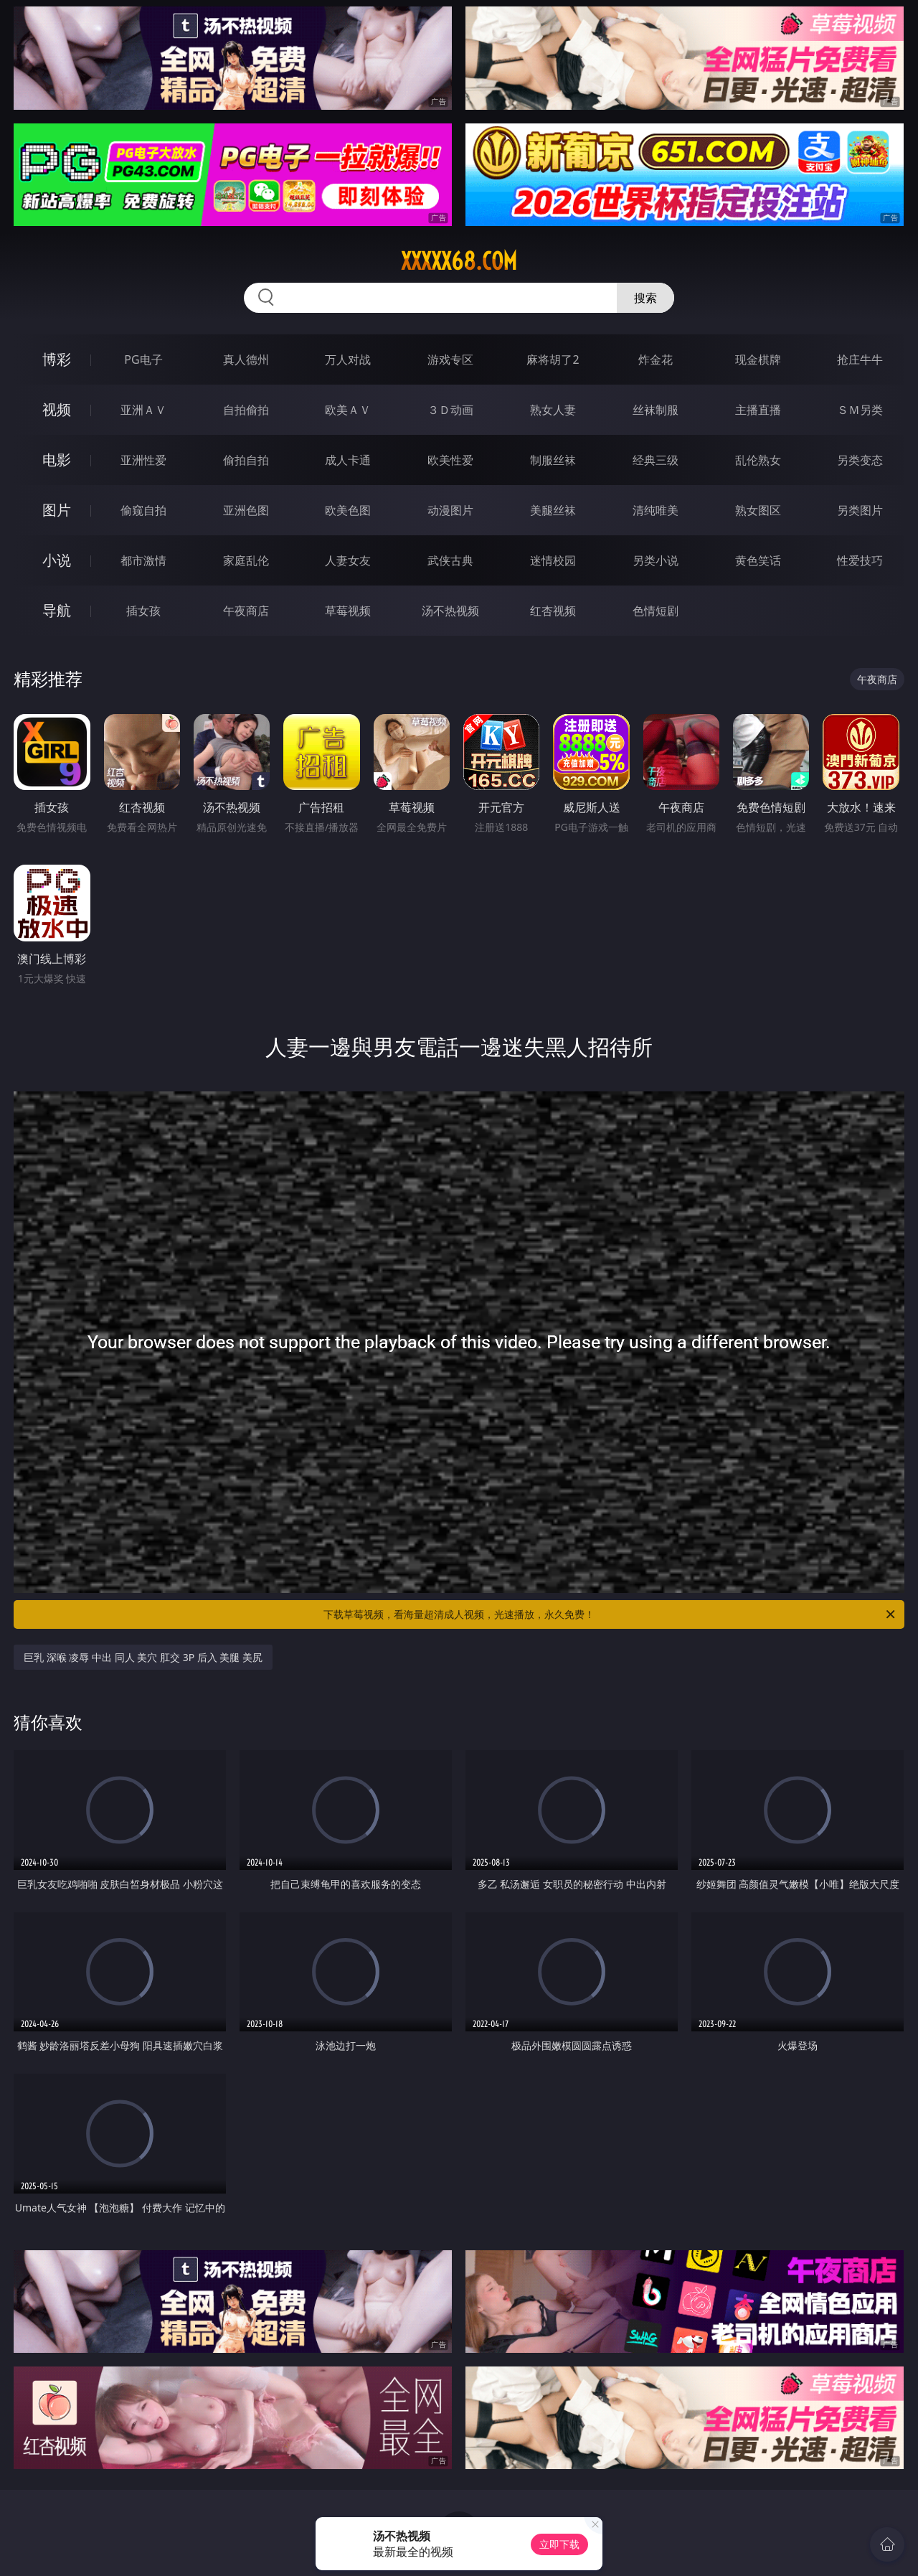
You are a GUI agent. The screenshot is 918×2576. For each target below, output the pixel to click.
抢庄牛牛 (860, 359)
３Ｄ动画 (450, 410)
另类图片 (860, 510)
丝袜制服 (655, 410)
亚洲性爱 (143, 460)
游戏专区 (450, 359)
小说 (56, 560)
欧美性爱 (450, 460)
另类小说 (655, 560)
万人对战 (348, 359)
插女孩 (143, 611)
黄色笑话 (758, 560)
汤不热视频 (450, 611)
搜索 (645, 298)
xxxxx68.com (459, 261)
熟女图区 (758, 510)
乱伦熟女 (758, 460)
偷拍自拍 (246, 460)
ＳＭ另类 (860, 410)
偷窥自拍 (143, 510)
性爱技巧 (860, 560)
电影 (56, 459)
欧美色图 (348, 510)
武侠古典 (450, 560)
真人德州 (246, 359)
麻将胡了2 (552, 359)
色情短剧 (655, 611)
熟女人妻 (553, 410)
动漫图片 (450, 510)
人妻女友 (348, 560)
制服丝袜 (553, 460)
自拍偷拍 (246, 410)
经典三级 (655, 460)
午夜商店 (246, 611)
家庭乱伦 (246, 560)
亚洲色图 (246, 510)
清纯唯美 (655, 510)
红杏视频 (553, 611)
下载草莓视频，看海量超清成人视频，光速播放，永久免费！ (610, 1614)
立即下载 (559, 2544)
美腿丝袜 (553, 510)
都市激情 (143, 560)
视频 (56, 409)
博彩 (56, 359)
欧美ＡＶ (348, 410)
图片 (56, 510)
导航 (56, 610)
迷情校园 (553, 560)
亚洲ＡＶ (143, 410)
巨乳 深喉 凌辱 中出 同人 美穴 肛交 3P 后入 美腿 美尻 (143, 1657)
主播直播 (758, 410)
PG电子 (143, 359)
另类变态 (860, 460)
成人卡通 (348, 460)
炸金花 (655, 359)
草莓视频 (348, 611)
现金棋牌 (758, 359)
